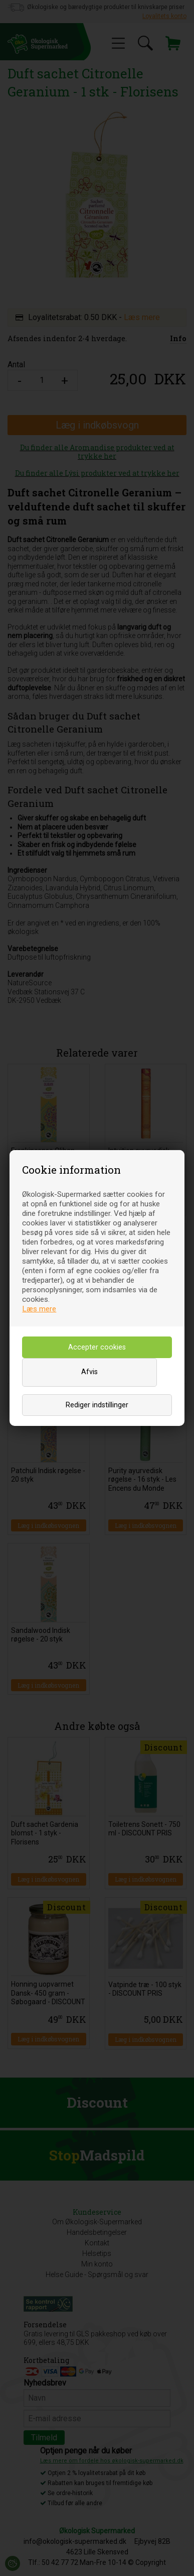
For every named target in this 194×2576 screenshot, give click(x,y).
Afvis (89, 1372)
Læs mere (39, 1308)
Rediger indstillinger (97, 1405)
